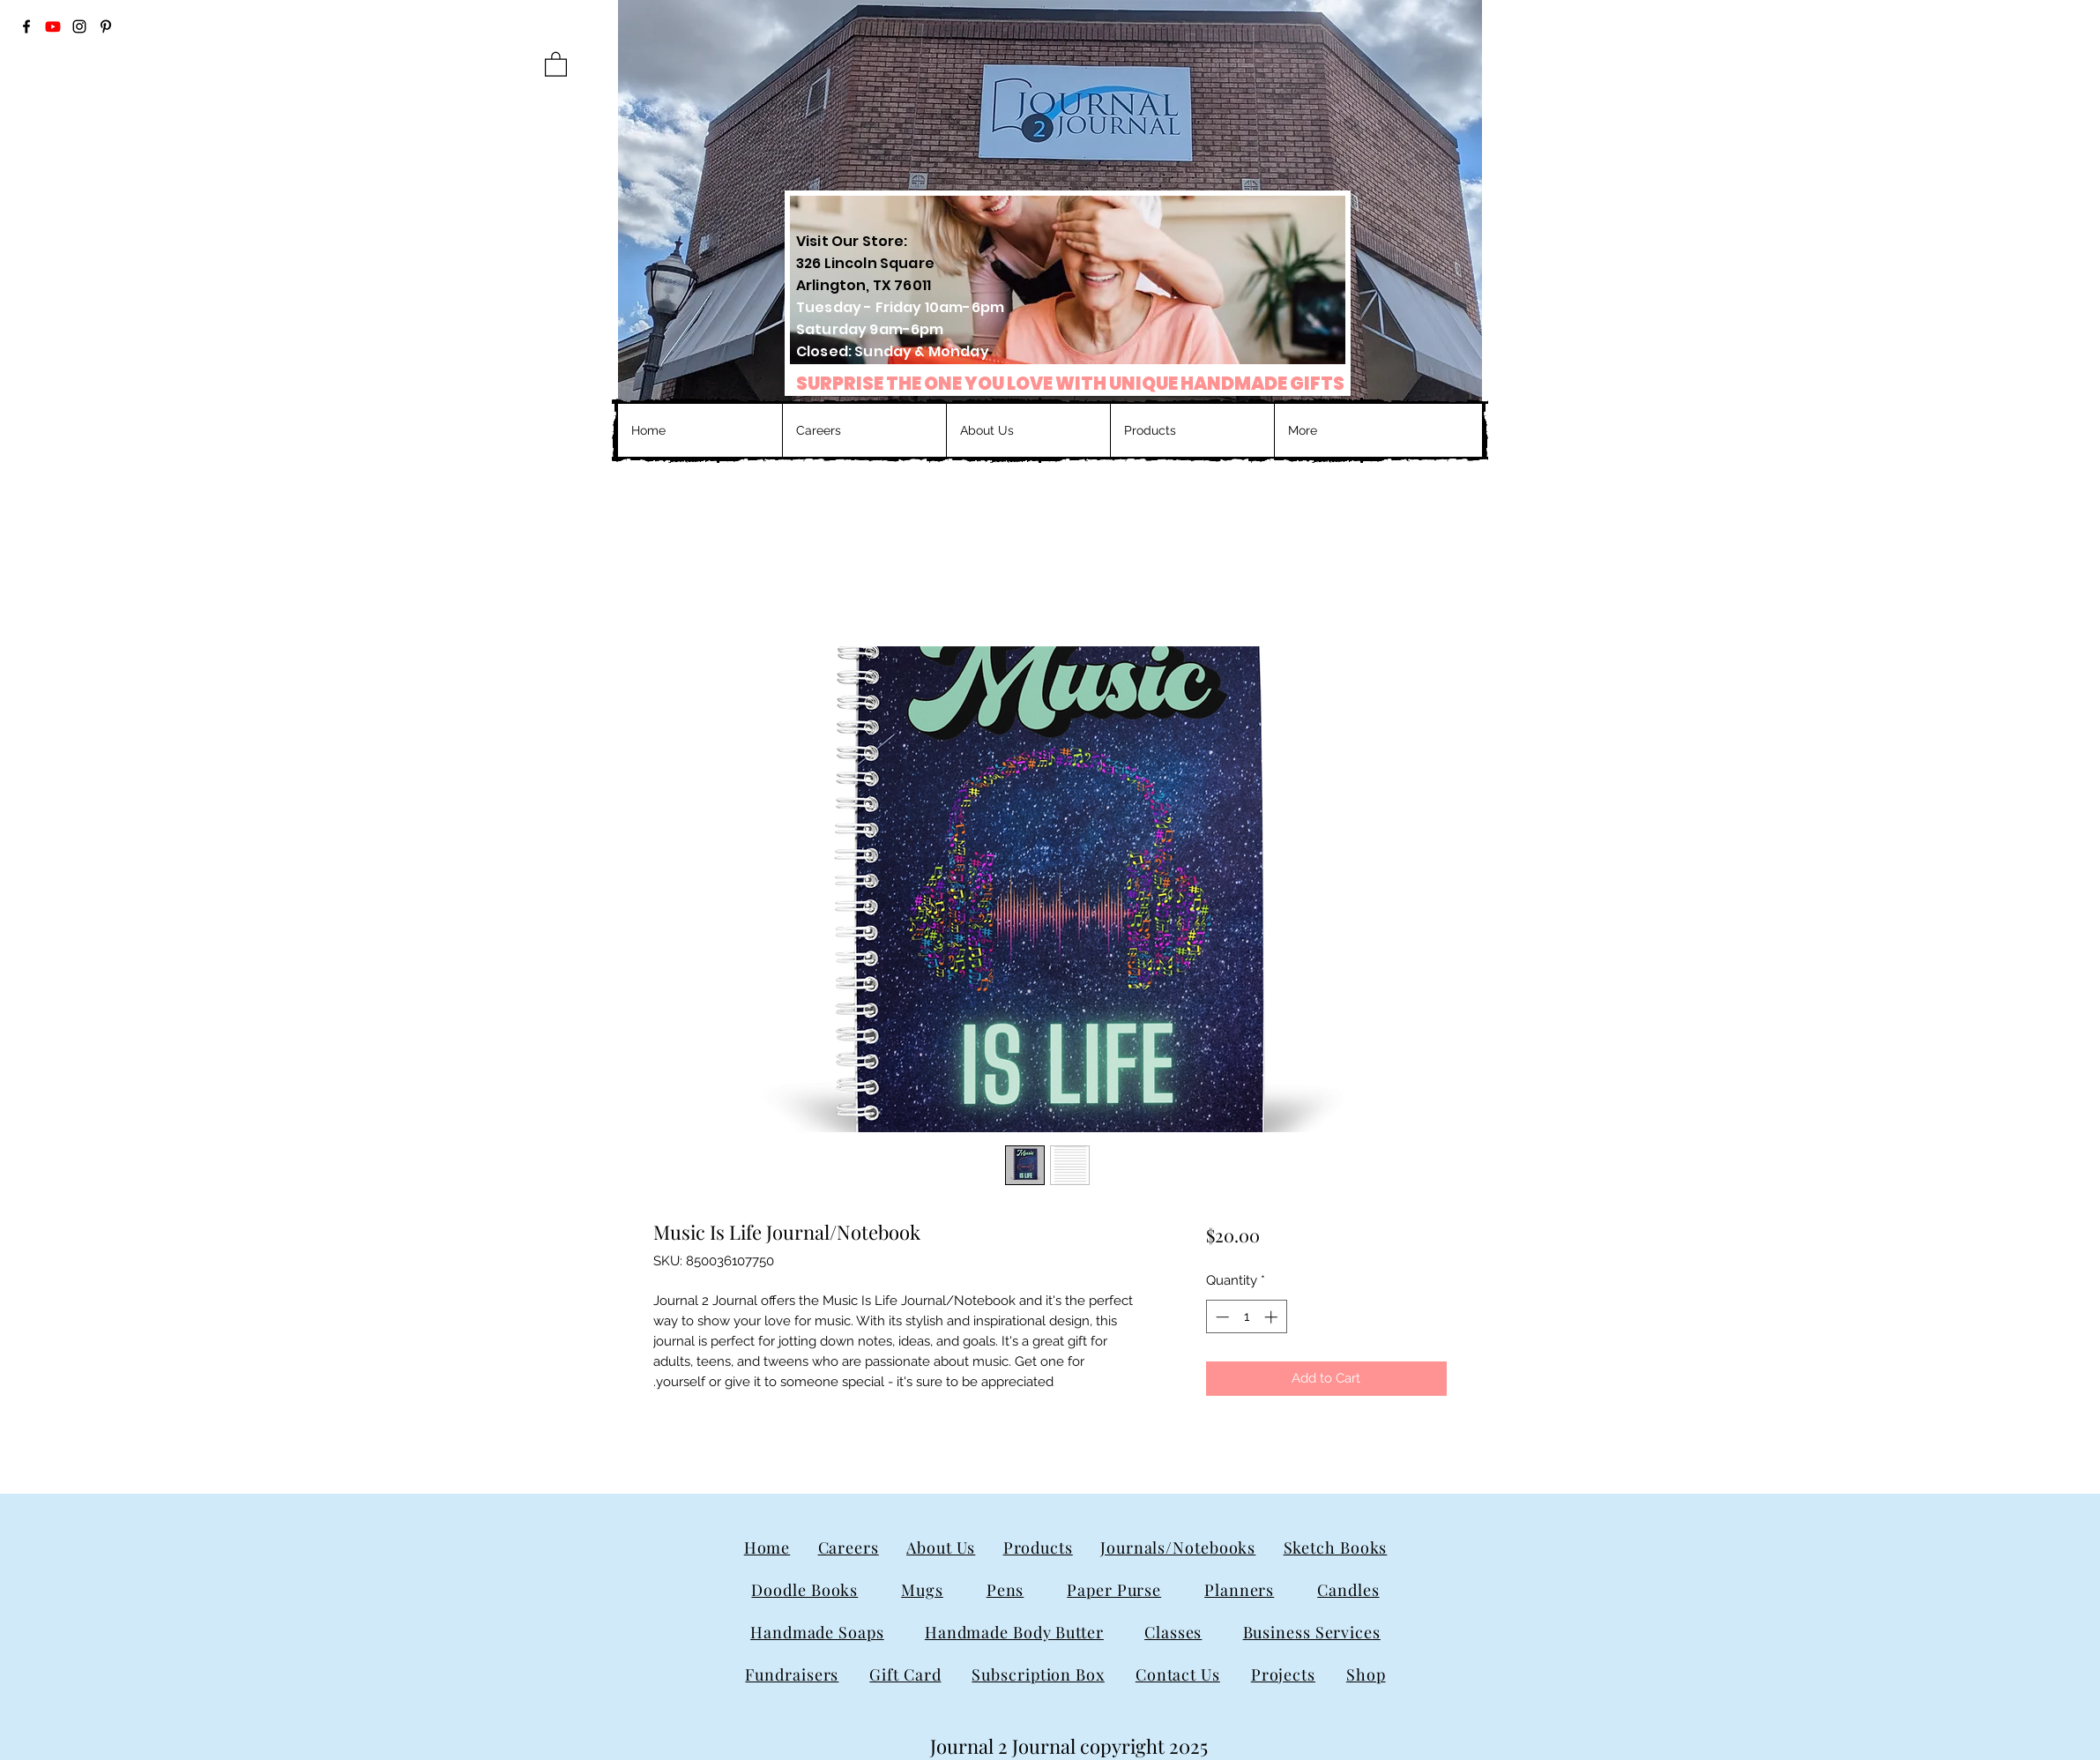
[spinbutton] (1246, 1317)
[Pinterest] (106, 26)
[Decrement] (1220, 1317)
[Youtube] (53, 26)
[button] (556, 63)
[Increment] (1273, 1317)
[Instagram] (79, 26)
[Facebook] (26, 26)
